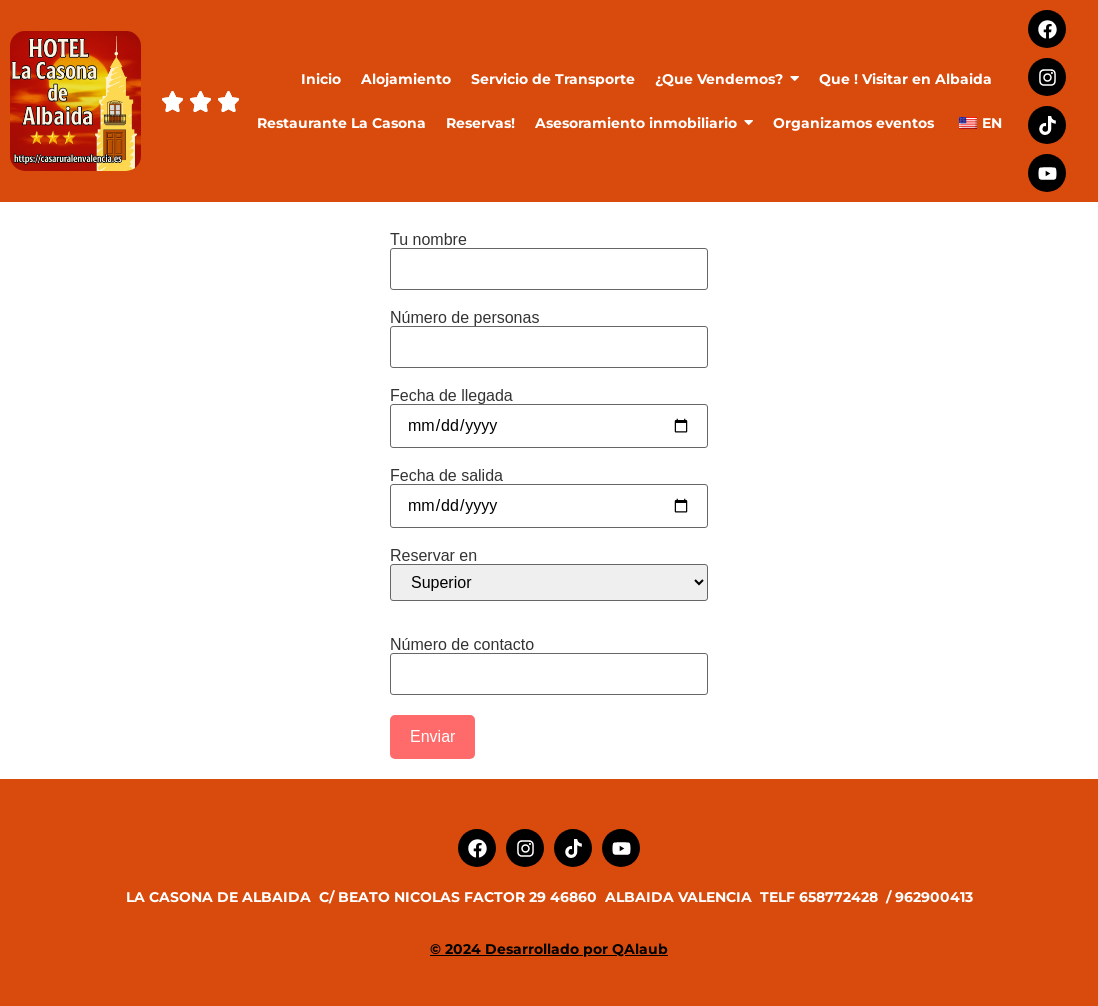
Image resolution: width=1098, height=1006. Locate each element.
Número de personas (549, 332)
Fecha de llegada (549, 411)
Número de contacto (549, 659)
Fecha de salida (549, 491)
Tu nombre (549, 254)
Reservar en (549, 574)
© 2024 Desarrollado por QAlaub (549, 949)
